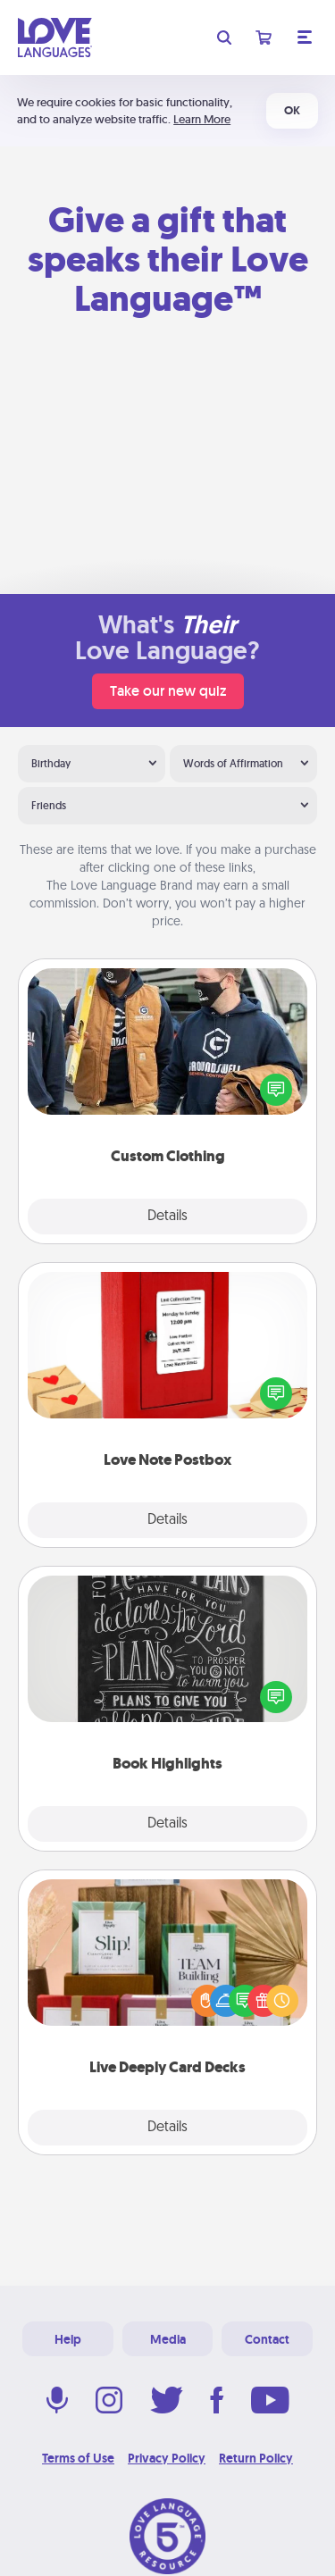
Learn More (201, 119)
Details (167, 1216)
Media (168, 2339)
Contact (267, 2339)
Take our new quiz (168, 691)
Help (67, 2339)
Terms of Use (78, 2458)
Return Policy (256, 2458)
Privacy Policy (166, 2458)
